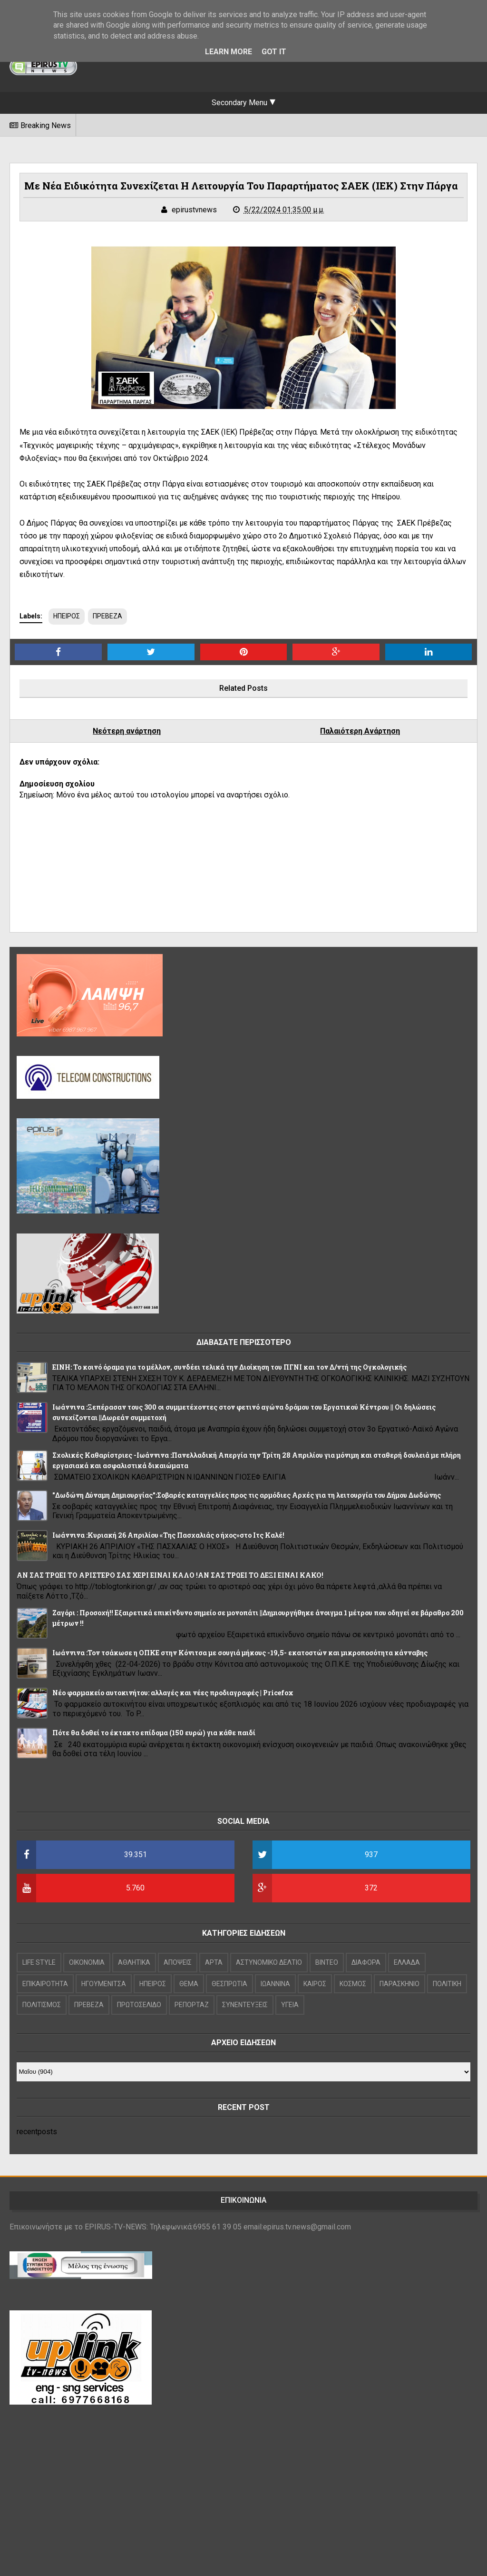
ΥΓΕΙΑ (290, 2005)
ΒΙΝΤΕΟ (326, 1962)
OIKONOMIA (87, 1962)
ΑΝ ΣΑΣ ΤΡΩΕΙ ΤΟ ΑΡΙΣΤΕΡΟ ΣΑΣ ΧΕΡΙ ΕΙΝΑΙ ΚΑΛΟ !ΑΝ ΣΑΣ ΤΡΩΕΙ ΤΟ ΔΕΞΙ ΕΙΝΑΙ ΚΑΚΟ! (170, 1575)
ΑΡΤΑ (214, 1962)
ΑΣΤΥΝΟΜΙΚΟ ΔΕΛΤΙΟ (269, 1962)
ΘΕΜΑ (188, 1984)
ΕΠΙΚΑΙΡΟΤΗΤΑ (45, 1984)
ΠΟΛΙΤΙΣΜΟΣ (41, 2005)
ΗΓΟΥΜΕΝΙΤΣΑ (103, 1984)
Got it (274, 51)
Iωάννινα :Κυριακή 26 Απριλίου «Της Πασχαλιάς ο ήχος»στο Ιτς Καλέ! (168, 1535)
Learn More (228, 51)
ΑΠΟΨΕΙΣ (178, 1962)
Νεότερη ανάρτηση (127, 731)
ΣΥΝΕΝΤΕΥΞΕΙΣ (245, 2005)
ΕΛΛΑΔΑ (407, 1962)
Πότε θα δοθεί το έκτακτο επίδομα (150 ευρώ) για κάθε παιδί (153, 1732)
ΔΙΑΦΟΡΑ (365, 1962)
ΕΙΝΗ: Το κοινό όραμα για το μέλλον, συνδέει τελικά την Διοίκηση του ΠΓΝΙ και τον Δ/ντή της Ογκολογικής (229, 1367)
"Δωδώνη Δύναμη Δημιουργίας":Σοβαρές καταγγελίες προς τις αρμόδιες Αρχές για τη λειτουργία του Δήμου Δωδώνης (246, 1495)
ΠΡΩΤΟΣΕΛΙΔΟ (139, 2005)
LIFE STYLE (39, 1962)
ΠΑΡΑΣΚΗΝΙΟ (399, 1984)
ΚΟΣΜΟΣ (353, 1984)
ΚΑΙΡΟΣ (314, 1984)
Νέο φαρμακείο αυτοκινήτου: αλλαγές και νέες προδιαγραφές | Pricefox (172, 1692)
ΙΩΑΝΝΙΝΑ (275, 1984)
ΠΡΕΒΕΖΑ (107, 616)
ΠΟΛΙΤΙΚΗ (447, 1984)
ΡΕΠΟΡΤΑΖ (192, 2005)
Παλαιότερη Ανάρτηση (360, 731)
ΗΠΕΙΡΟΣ (66, 616)
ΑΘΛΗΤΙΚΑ (134, 1962)
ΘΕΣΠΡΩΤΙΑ (229, 1984)
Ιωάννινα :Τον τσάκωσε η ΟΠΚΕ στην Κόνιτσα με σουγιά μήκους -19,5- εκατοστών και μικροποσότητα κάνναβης (240, 1652)
